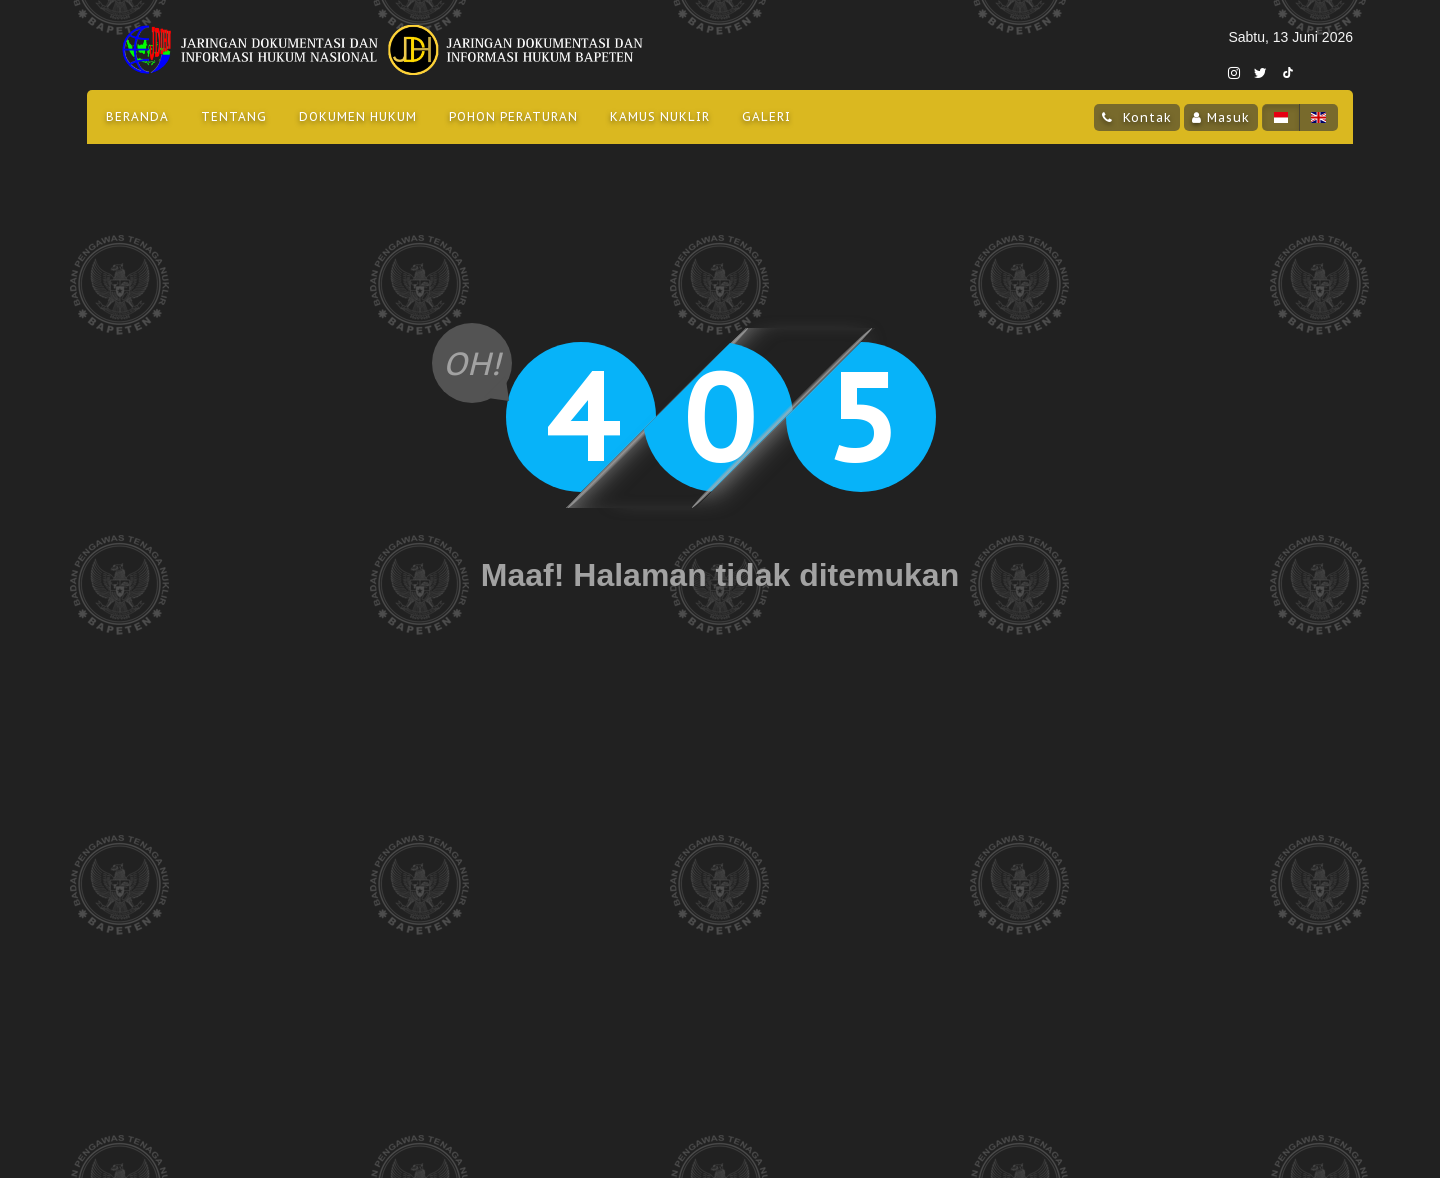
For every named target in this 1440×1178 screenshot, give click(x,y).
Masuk (1228, 117)
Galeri (766, 116)
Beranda (137, 116)
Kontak (1145, 117)
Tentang (234, 116)
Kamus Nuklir (660, 116)
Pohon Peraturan (513, 116)
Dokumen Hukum (358, 116)
